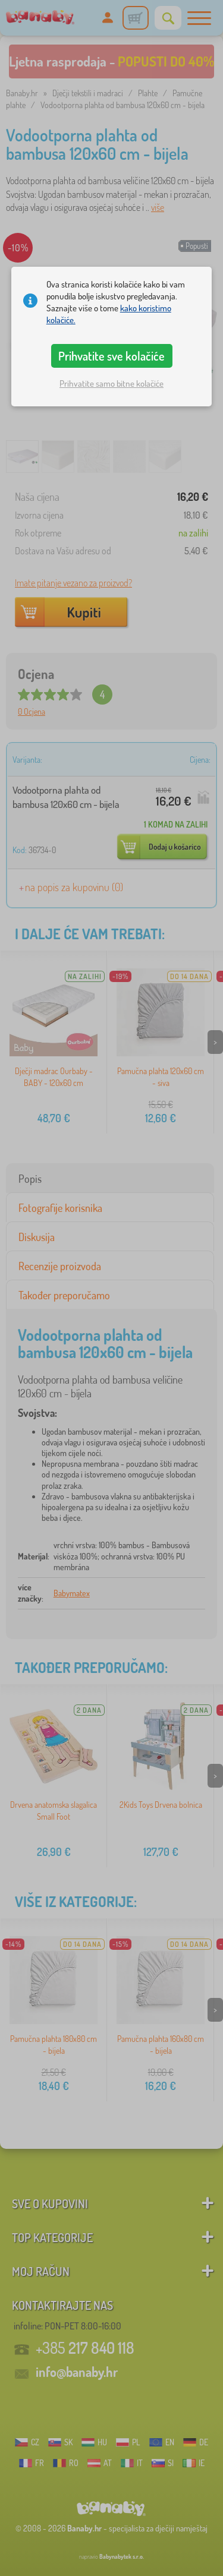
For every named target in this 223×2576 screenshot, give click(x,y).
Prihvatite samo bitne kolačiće (111, 383)
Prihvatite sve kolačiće (111, 356)
